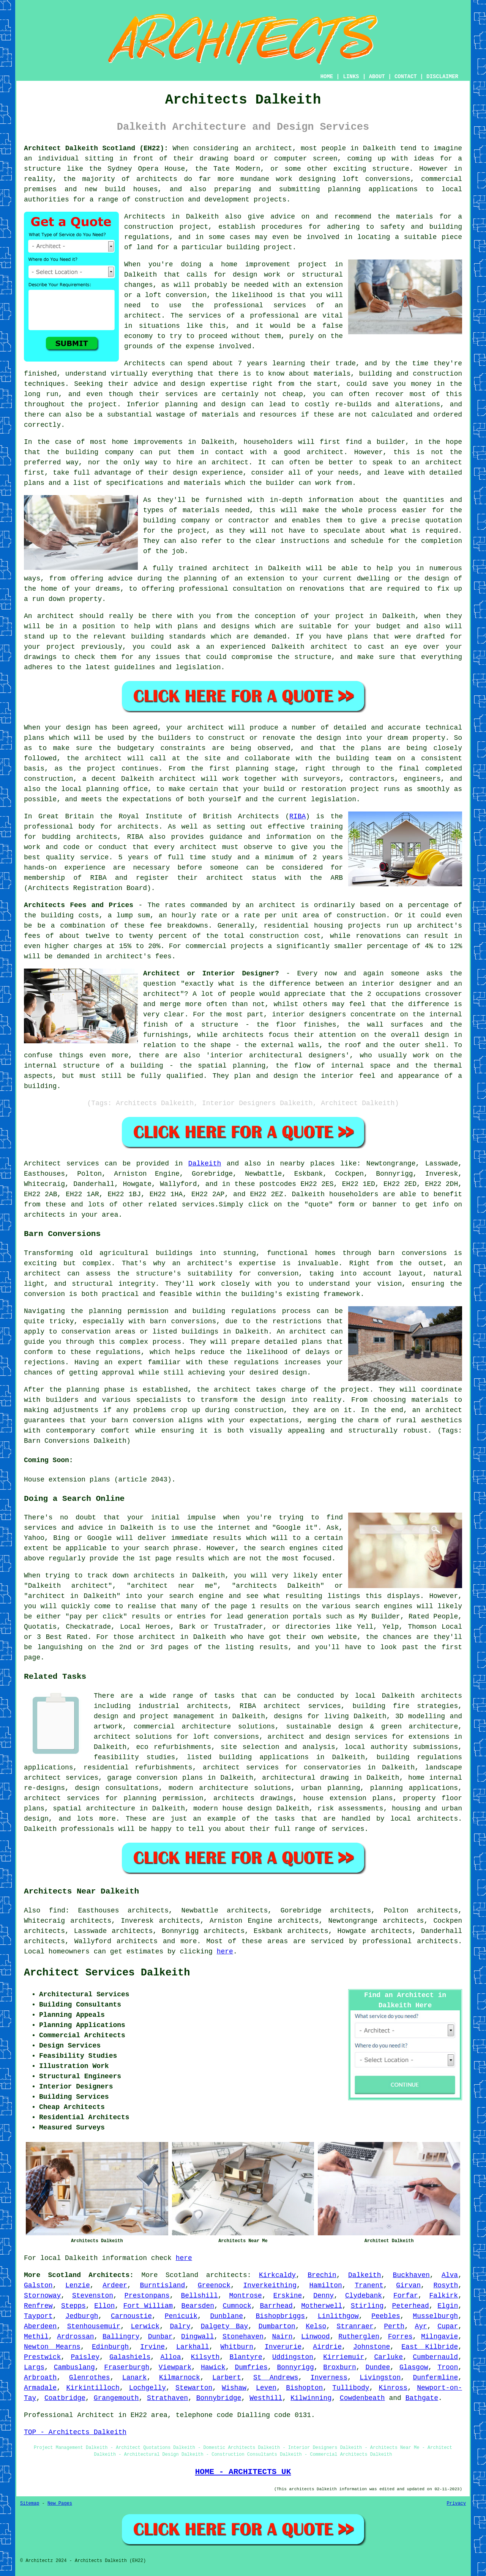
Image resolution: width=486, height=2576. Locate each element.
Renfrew (38, 2306)
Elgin (447, 2306)
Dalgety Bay (224, 2326)
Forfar (405, 2295)
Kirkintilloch (92, 2388)
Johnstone (371, 2347)
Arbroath (40, 2377)
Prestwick (42, 2357)
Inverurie (283, 2347)
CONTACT (405, 77)
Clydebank (363, 2295)
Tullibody (350, 2388)
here (225, 1951)
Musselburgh (435, 2316)
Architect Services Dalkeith (107, 1972)
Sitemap (29, 2503)
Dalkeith (204, 1163)
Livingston (380, 2377)
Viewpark (175, 2367)
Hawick (213, 2367)
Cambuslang (74, 2367)
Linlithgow (338, 2316)
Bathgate (422, 2398)
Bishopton (304, 2388)
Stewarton (193, 2388)
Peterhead (410, 2306)
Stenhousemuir (93, 2326)
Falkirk (443, 2295)
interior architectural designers (278, 1055)
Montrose (245, 2295)
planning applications (414, 1788)
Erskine (287, 2295)
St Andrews (275, 2377)
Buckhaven (411, 2275)
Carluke (388, 2357)
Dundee (377, 2367)
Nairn (282, 2336)
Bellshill (199, 2295)
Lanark (134, 2377)
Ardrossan (75, 2336)
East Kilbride (429, 2347)
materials (201, 510)
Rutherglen (358, 2336)
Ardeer (115, 2285)
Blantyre (245, 2357)
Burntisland (162, 2285)
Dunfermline (435, 2377)
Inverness (329, 2377)
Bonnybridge (218, 2398)
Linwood (315, 2336)
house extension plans (348, 1798)
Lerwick (145, 2326)
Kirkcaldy (277, 2275)
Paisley (85, 2357)
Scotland (182, 2275)
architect (273, 148)
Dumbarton (277, 2326)
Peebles (385, 2316)
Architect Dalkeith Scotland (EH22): (96, 148)
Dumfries (251, 2367)
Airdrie (327, 2347)
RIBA (297, 816)
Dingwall (197, 2336)
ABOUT (377, 77)
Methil (36, 2336)
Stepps (73, 2306)
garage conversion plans (155, 1778)
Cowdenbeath (362, 2398)
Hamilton (325, 2285)
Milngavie (439, 2336)
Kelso (316, 2326)
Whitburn (237, 2347)
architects (138, 826)
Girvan (408, 2285)
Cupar (447, 2326)
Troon (447, 2367)
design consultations (117, 1788)
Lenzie (77, 2285)
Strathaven (167, 2398)
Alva (450, 2275)
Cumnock (236, 2306)
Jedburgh (81, 2316)
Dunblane (226, 2316)
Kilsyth (205, 2357)
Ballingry (121, 2336)
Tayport (38, 2316)
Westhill (265, 2398)
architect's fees (139, 956)
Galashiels (129, 2357)
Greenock (214, 2285)
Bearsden (197, 2306)
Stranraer (355, 2326)
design (328, 738)
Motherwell (321, 2306)
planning (102, 789)
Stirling (367, 2306)
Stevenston (92, 2295)
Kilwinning (310, 2398)
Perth (394, 2326)
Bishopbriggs (280, 2316)
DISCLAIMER (442, 77)
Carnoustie (131, 2316)
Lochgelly (147, 2388)
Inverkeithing (270, 2285)
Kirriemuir (343, 2357)
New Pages (59, 2503)
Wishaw (234, 2388)
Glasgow (413, 2367)
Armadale (40, 2388)
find (57, 1910)
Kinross (393, 2388)
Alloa (170, 2357)
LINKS (351, 77)
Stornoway (42, 2295)
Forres (400, 2336)
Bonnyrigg (295, 2367)
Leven (266, 2388)
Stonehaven (243, 2336)
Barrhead (276, 2306)
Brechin (322, 2275)
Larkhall (192, 2347)
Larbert (226, 2377)
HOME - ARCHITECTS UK (243, 2471)
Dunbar (160, 2336)
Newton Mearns (52, 2347)
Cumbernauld (435, 2357)
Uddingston (292, 2357)
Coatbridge (64, 2398)
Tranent (369, 2285)
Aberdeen (40, 2326)
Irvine (152, 2347)
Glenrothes (89, 2377)
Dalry (180, 2326)
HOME (326, 77)
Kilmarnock (179, 2377)
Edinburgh (110, 2347)
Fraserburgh (126, 2367)
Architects (144, 363)
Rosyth (445, 2285)
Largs (34, 2367)
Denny (323, 2295)
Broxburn (339, 2367)
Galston (38, 2285)
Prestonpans (147, 2295)
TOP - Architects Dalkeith (75, 2432)
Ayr (421, 2326)
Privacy (456, 2503)
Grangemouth (116, 2398)
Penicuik (181, 2316)
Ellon (104, 2306)
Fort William (148, 2306)
